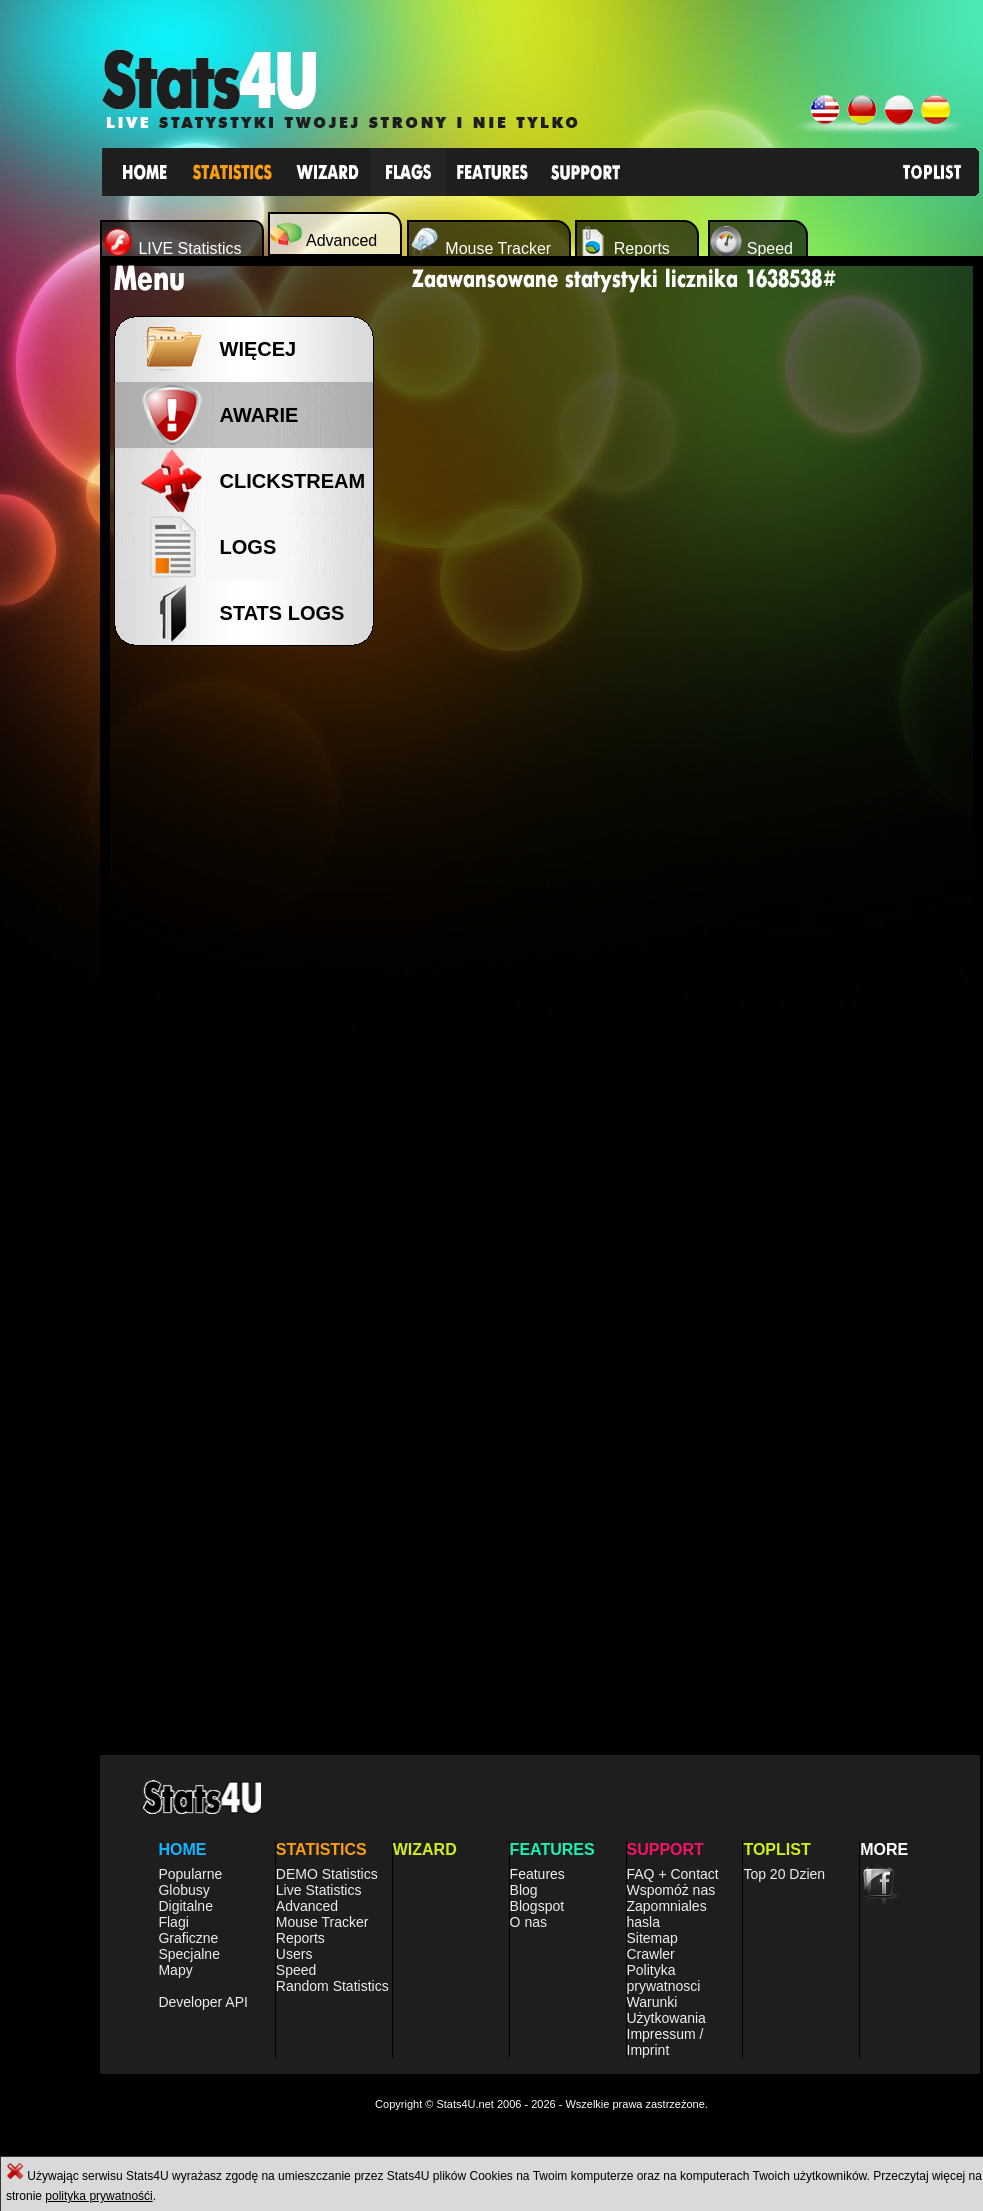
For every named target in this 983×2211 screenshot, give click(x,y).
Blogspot (537, 1906)
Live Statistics (319, 1890)
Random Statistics (332, 1986)
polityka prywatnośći (98, 2196)
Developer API (203, 2002)
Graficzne (188, 1938)
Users (294, 1954)
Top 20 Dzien (784, 1874)
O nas (528, 1922)
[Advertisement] (250, 980)
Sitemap (652, 1938)
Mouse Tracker (322, 1922)
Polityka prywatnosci (664, 1978)
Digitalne (185, 1906)
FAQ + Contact (673, 1874)
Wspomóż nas (671, 1890)
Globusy (183, 1890)
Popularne (190, 1874)
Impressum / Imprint (665, 2042)
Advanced (307, 1906)
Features (537, 1874)
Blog (524, 1890)
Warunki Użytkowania (666, 2010)
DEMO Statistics (327, 1874)
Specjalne (189, 1954)
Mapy (175, 1970)
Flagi (173, 1922)
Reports (300, 1938)
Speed (296, 1970)
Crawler (651, 1954)
